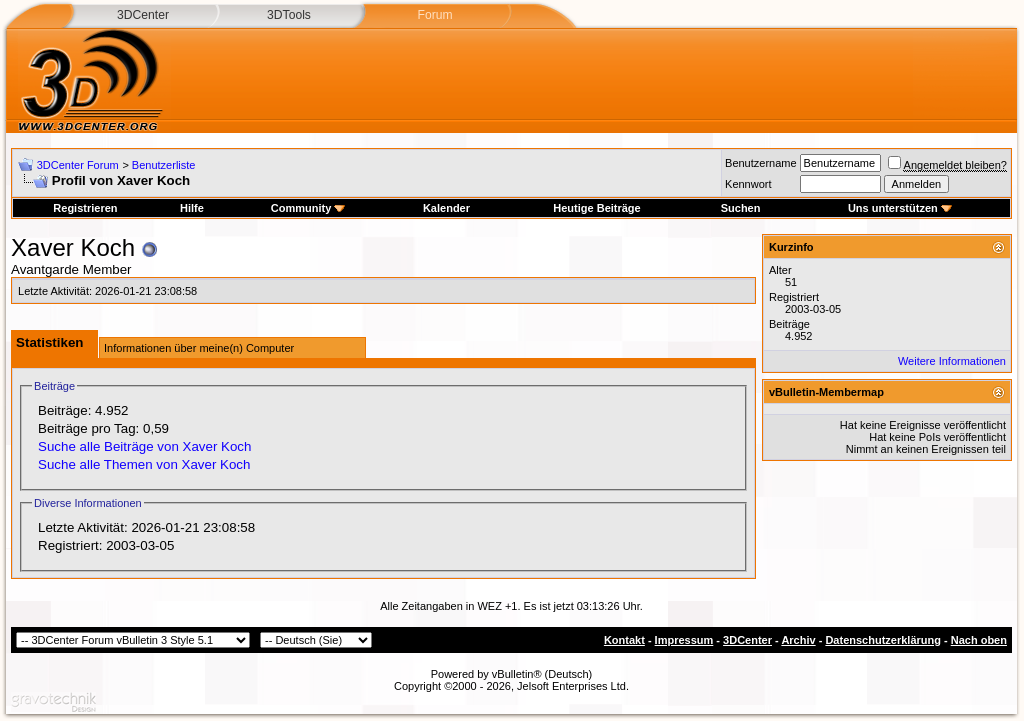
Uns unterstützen (900, 208)
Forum (434, 15)
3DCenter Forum (78, 165)
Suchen (741, 208)
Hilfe (192, 208)
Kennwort (748, 184)
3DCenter (143, 15)
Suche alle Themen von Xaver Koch (144, 464)
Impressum (684, 640)
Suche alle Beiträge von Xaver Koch (144, 446)
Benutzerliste (164, 165)
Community (308, 208)
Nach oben (979, 640)
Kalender (446, 208)
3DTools (289, 15)
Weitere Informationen (952, 361)
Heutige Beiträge (596, 208)
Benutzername (761, 163)
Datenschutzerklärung (883, 640)
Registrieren (85, 208)
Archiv (798, 640)
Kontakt (624, 640)
